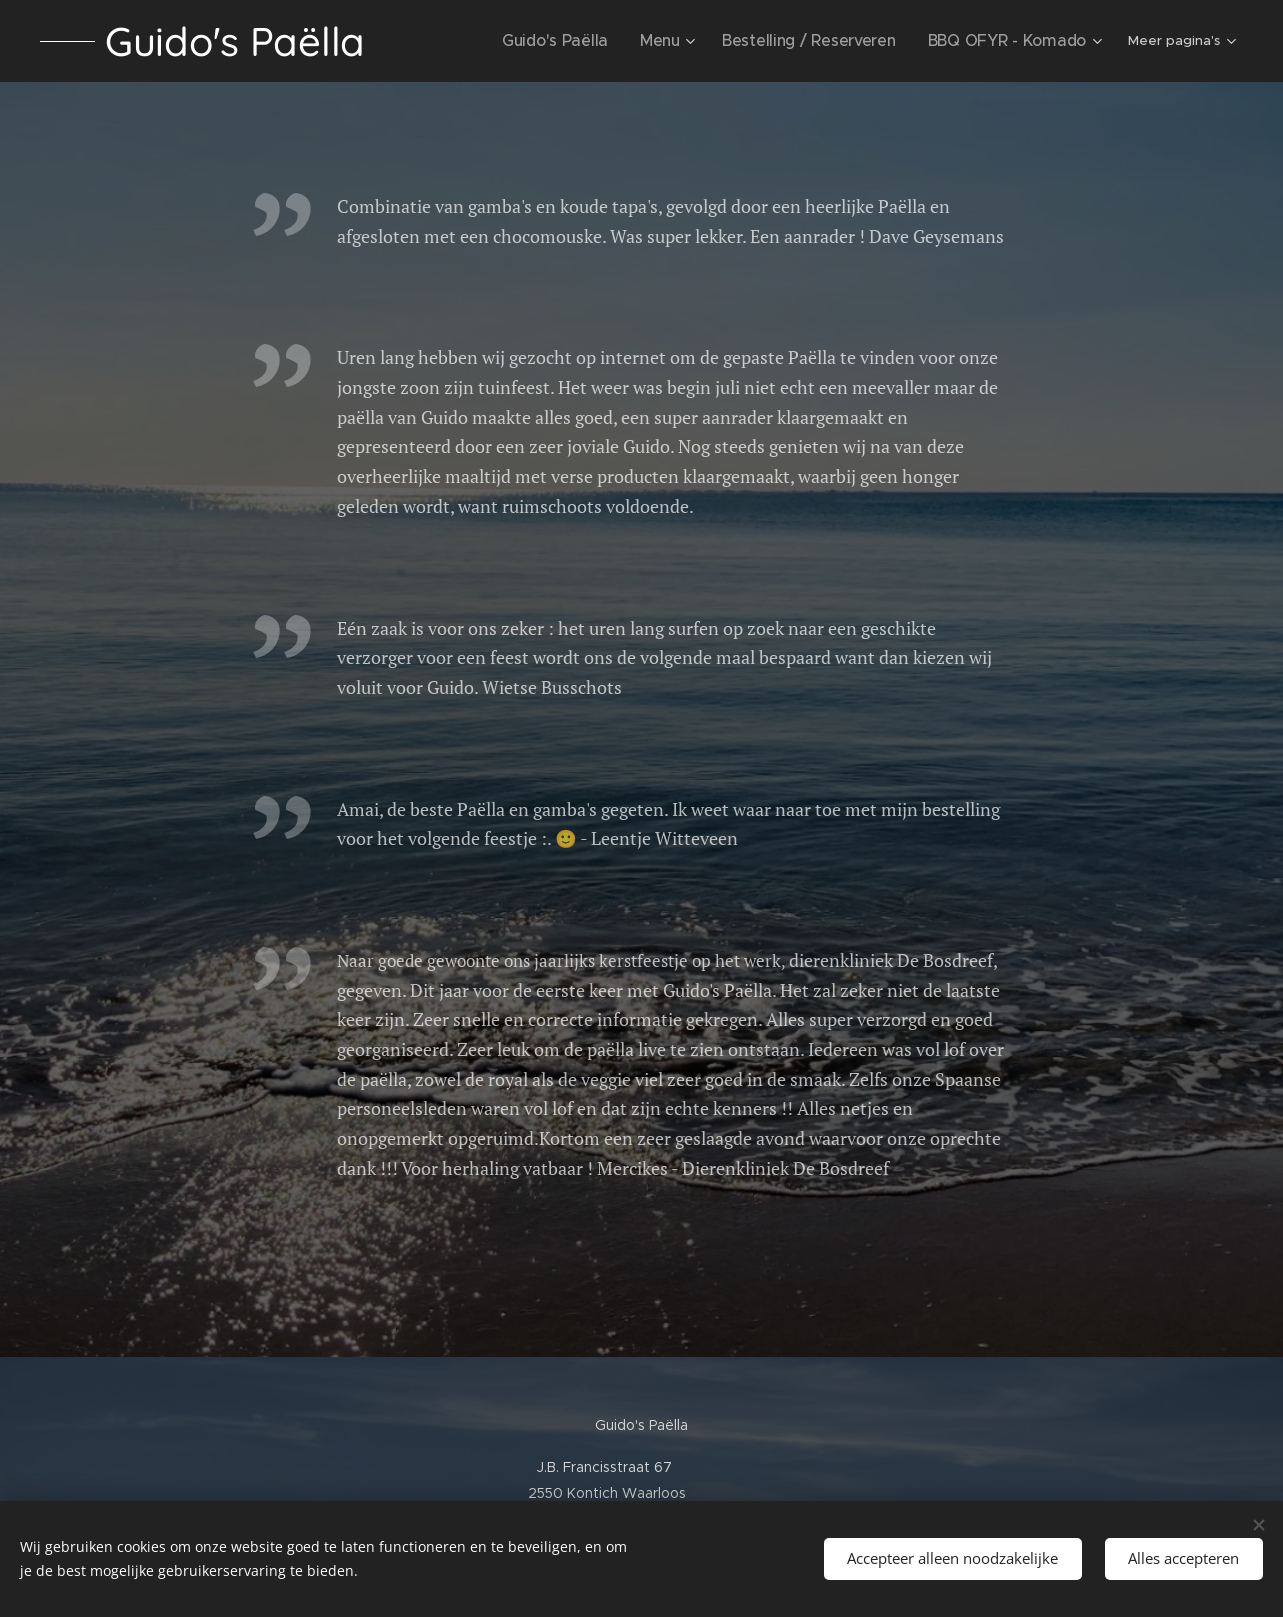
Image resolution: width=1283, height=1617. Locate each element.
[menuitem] (480, 41)
